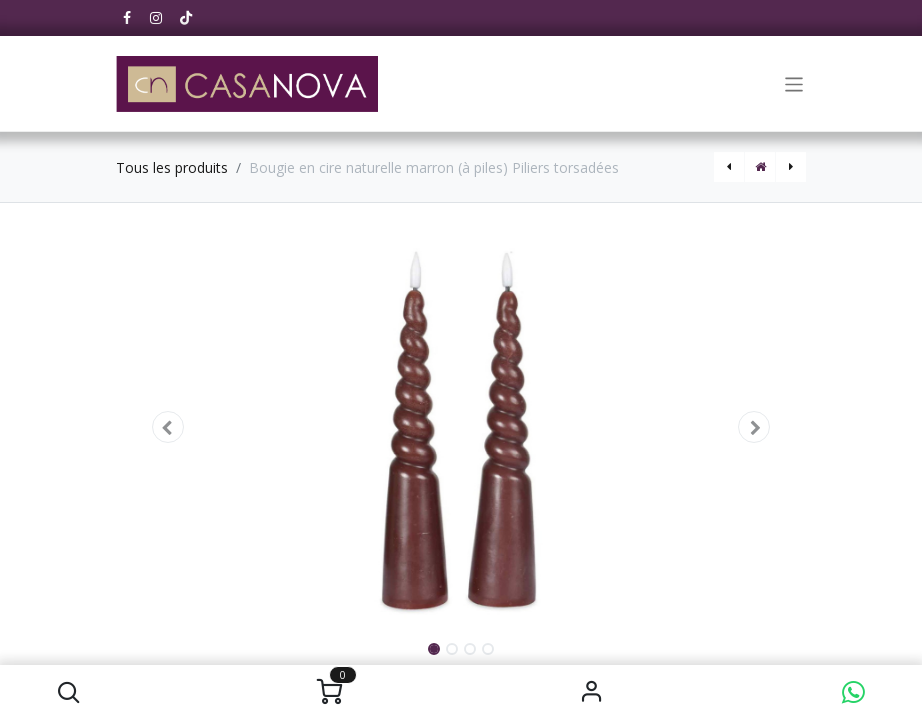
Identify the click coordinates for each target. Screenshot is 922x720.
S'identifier (591, 692)
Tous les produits (172, 167)
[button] (68, 692)
